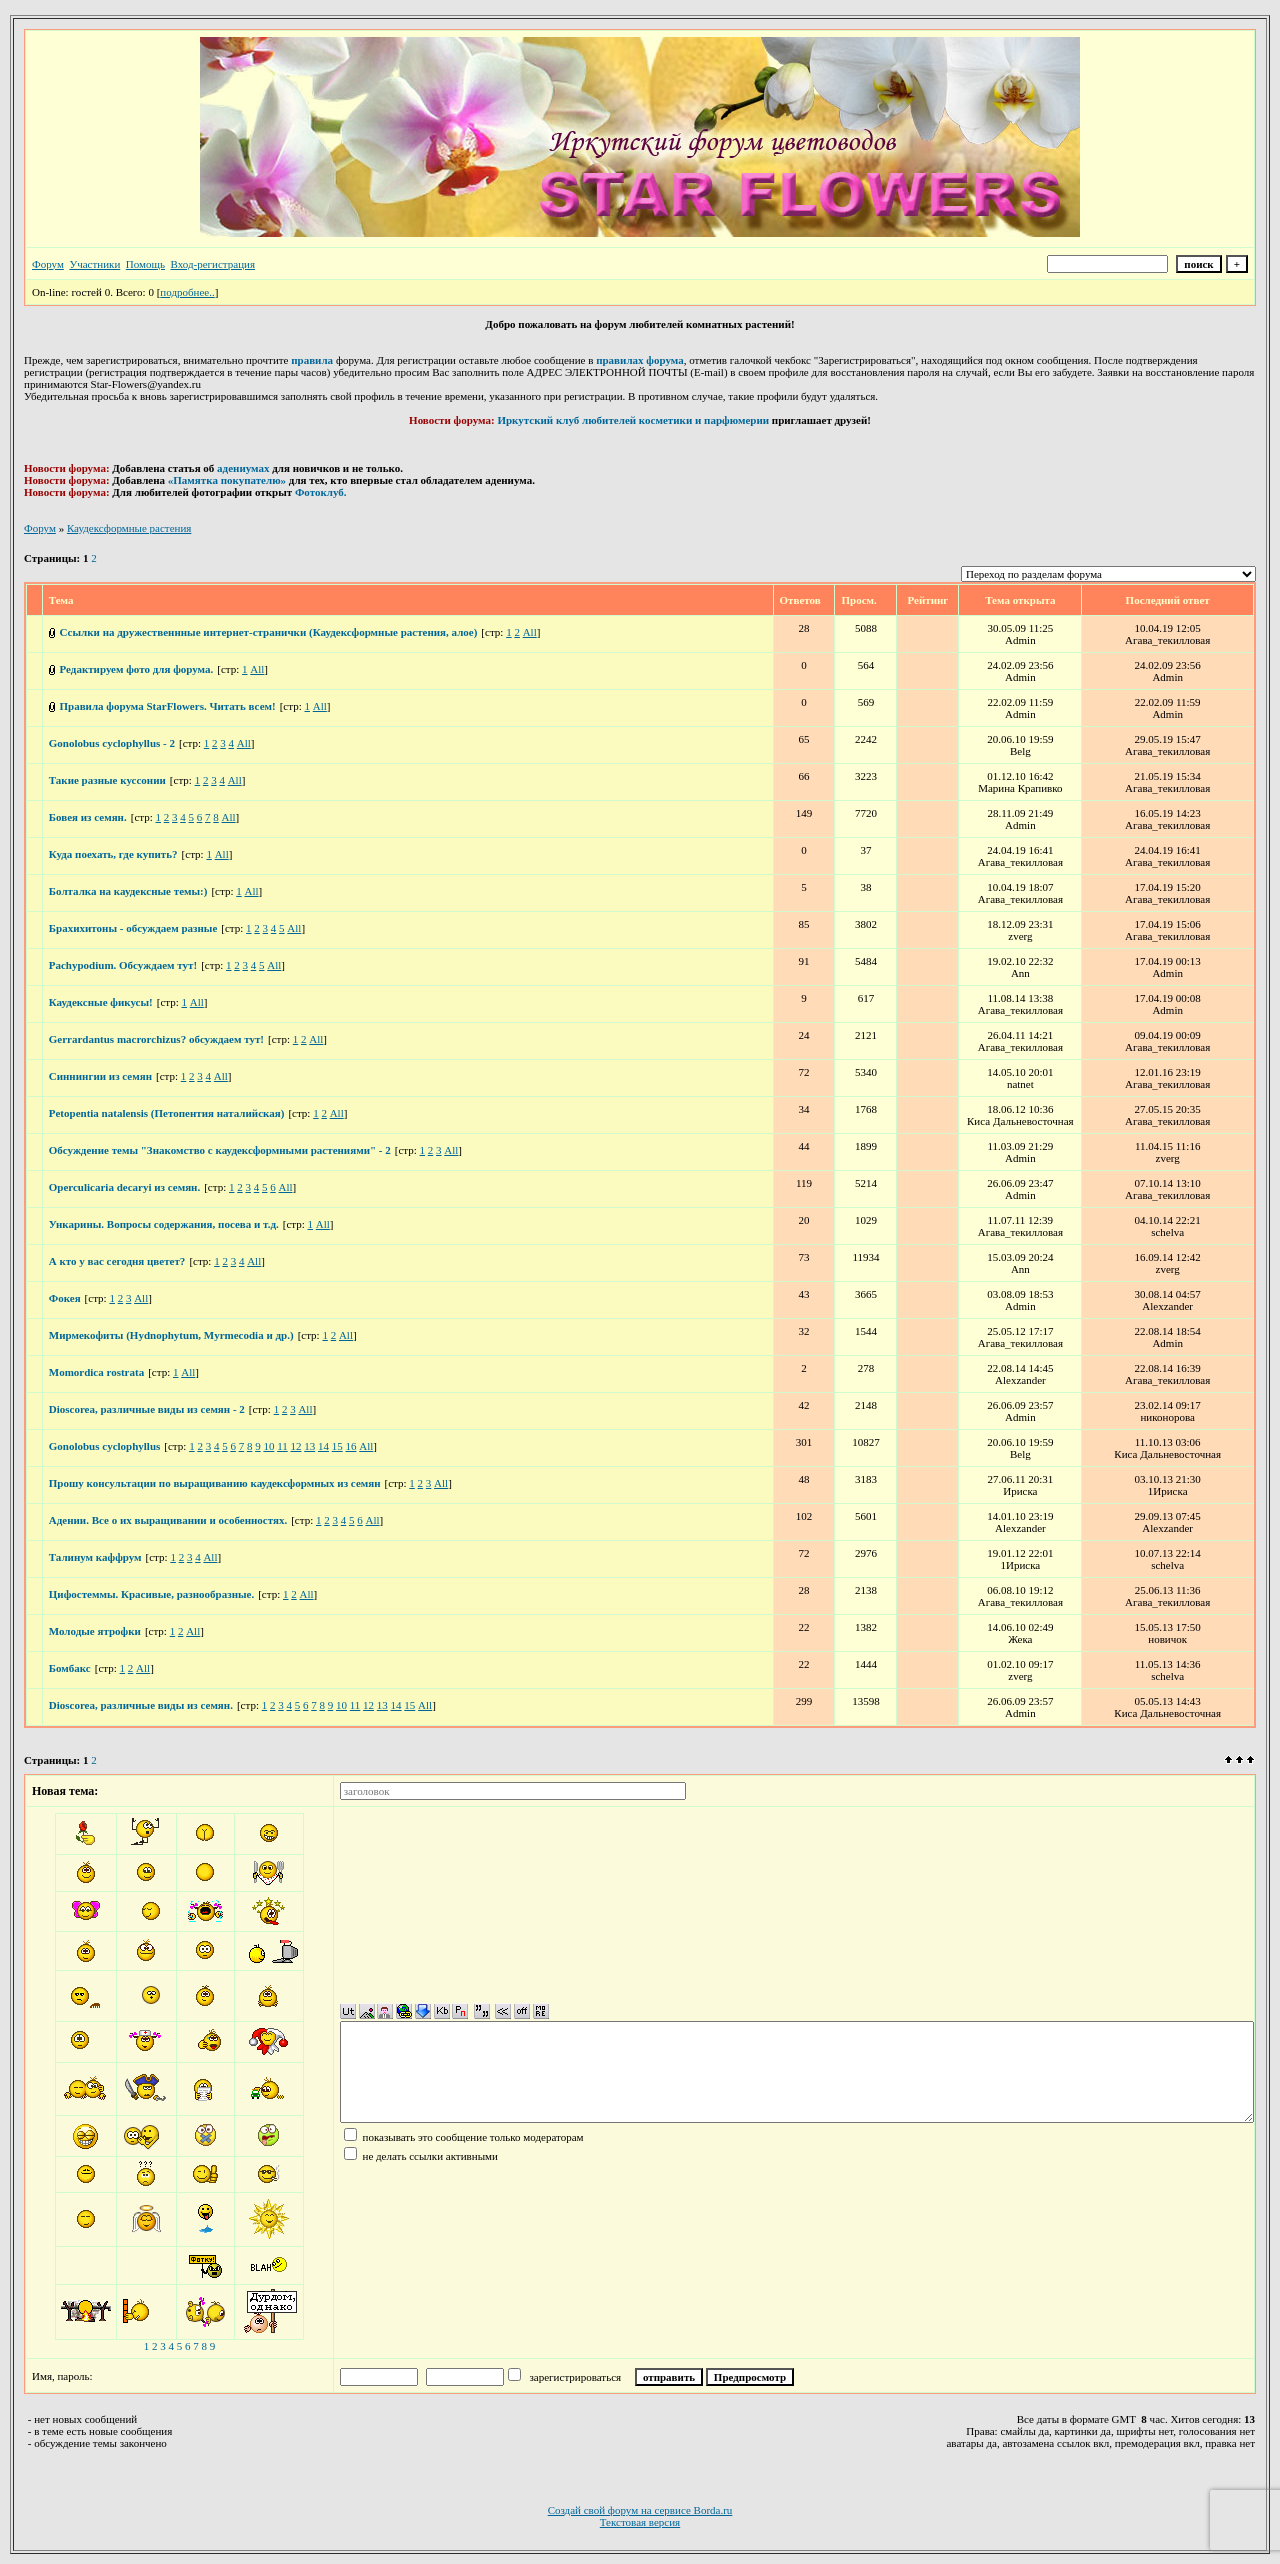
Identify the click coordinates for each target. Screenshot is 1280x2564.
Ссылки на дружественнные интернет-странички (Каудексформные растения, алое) (269, 632)
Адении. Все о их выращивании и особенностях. (168, 1520)
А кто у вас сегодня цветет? (117, 1261)
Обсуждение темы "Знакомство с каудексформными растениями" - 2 (220, 1150)
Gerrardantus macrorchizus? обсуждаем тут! (156, 1039)
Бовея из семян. (88, 817)
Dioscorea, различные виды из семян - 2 (147, 1409)
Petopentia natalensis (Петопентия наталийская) (167, 1113)
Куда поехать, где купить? (113, 854)
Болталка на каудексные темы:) (128, 891)
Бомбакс (70, 1668)
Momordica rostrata (96, 1372)
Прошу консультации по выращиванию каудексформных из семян (215, 1483)
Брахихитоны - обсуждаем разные (133, 928)
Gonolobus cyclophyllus (105, 1446)
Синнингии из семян (100, 1076)
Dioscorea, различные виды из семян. (141, 1705)
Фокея (65, 1298)
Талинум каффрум (95, 1557)
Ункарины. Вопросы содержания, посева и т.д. (164, 1224)
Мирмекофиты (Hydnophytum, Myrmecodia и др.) (171, 1335)
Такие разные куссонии (107, 780)
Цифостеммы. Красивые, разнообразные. (151, 1594)
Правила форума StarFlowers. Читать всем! (168, 706)
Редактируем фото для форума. (137, 669)
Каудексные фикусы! (101, 1002)
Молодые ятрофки (95, 1631)
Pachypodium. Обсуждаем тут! (123, 965)
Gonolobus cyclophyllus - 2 (112, 743)
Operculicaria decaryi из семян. (124, 1187)
